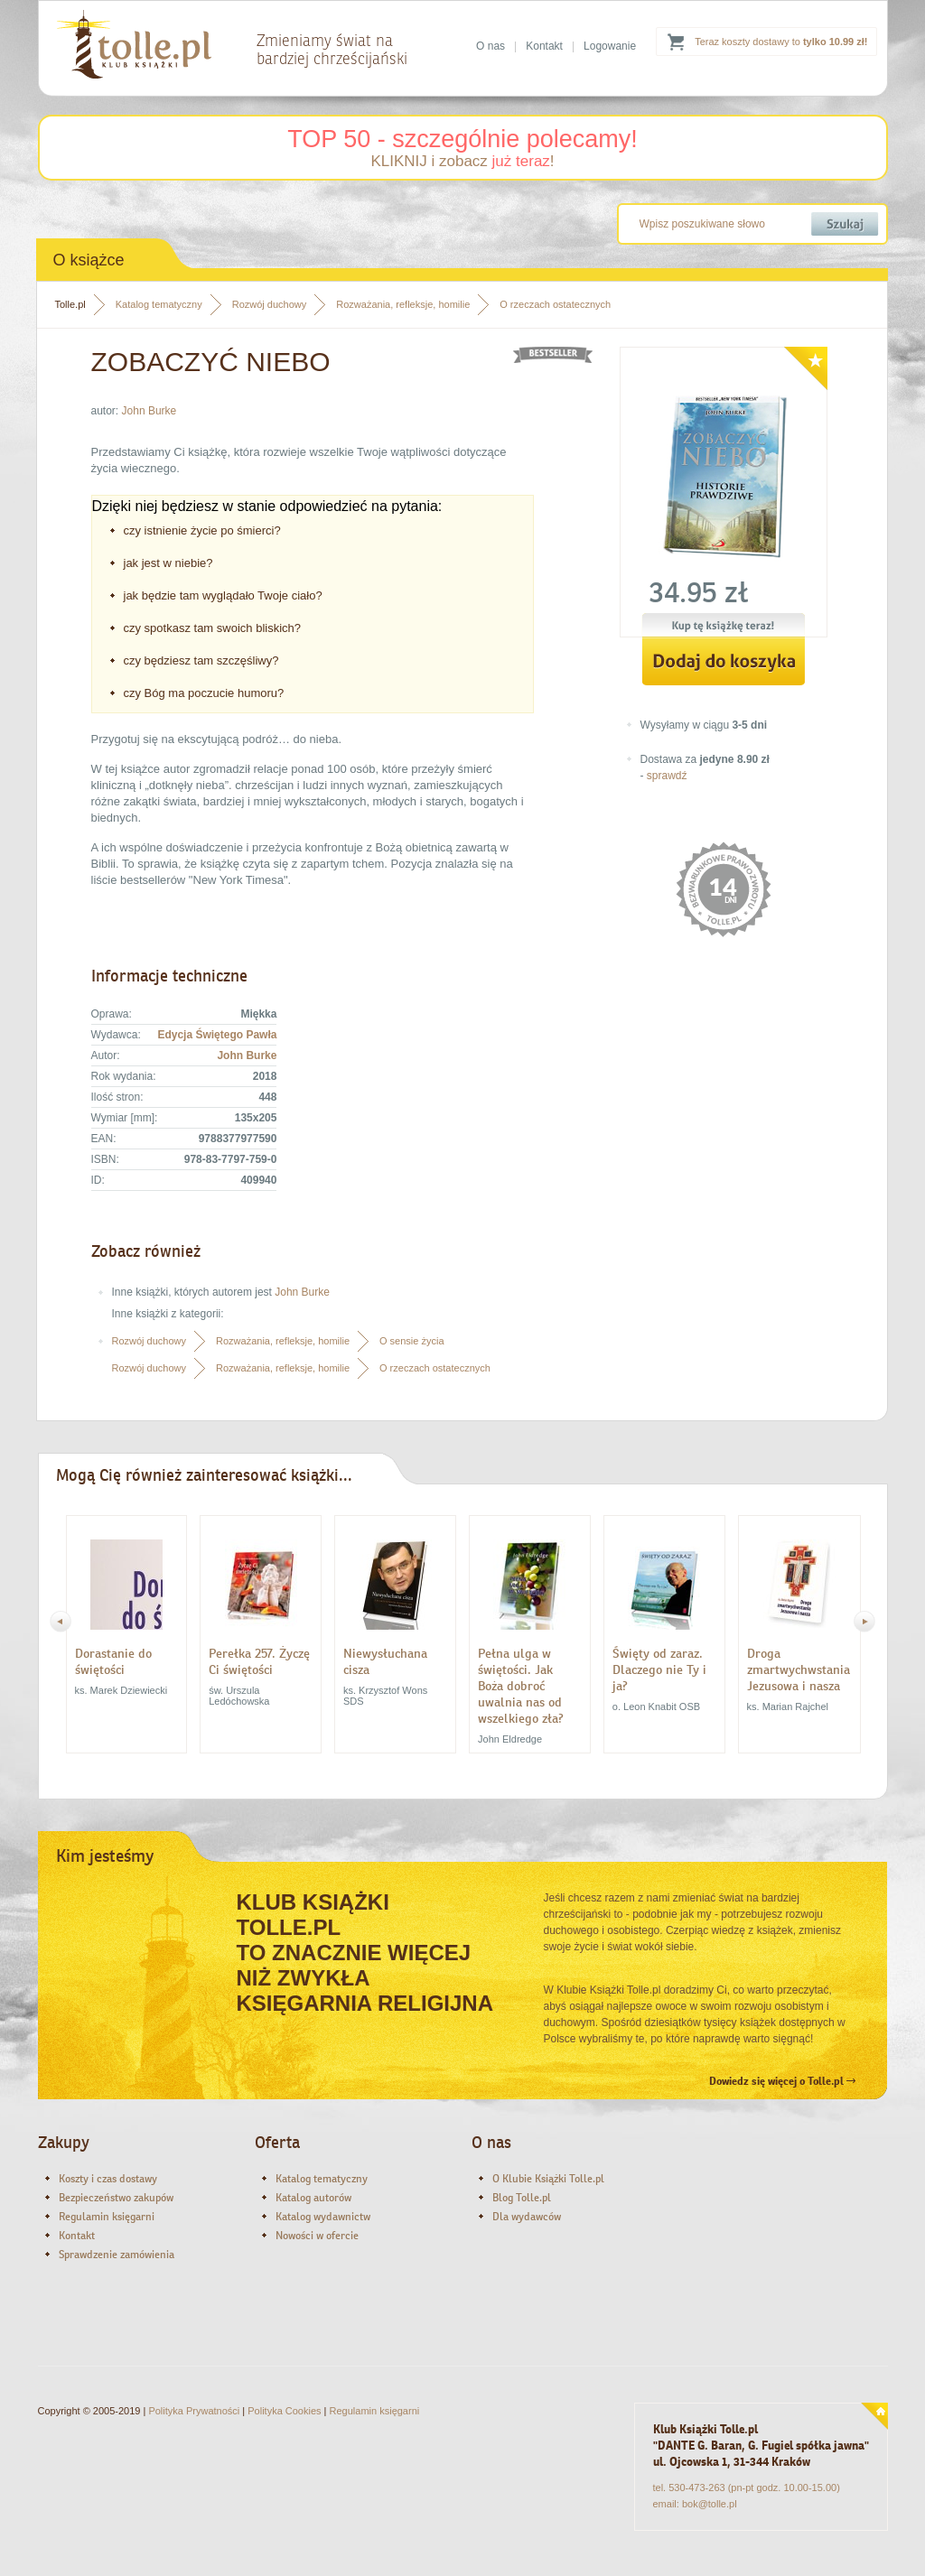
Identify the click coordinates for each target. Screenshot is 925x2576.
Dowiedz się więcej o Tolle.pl (782, 2081)
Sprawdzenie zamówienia (116, 2254)
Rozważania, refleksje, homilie (403, 304)
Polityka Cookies (284, 2410)
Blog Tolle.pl (521, 2197)
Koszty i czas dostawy (108, 2178)
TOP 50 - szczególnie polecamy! (462, 139)
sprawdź (667, 775)
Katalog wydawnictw (323, 2216)
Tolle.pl (70, 304)
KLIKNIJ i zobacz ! (462, 161)
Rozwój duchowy (269, 304)
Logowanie (610, 46)
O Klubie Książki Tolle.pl (548, 2178)
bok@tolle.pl (709, 2503)
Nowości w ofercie (317, 2235)
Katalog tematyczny (159, 304)
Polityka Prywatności (193, 2410)
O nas (490, 46)
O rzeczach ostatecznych (555, 304)
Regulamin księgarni (106, 2216)
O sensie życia (411, 1340)
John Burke (149, 411)
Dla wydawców (526, 2216)
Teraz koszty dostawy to (781, 41)
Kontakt (544, 46)
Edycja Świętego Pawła (216, 1034)
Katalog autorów (313, 2197)
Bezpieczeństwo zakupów (116, 2197)
